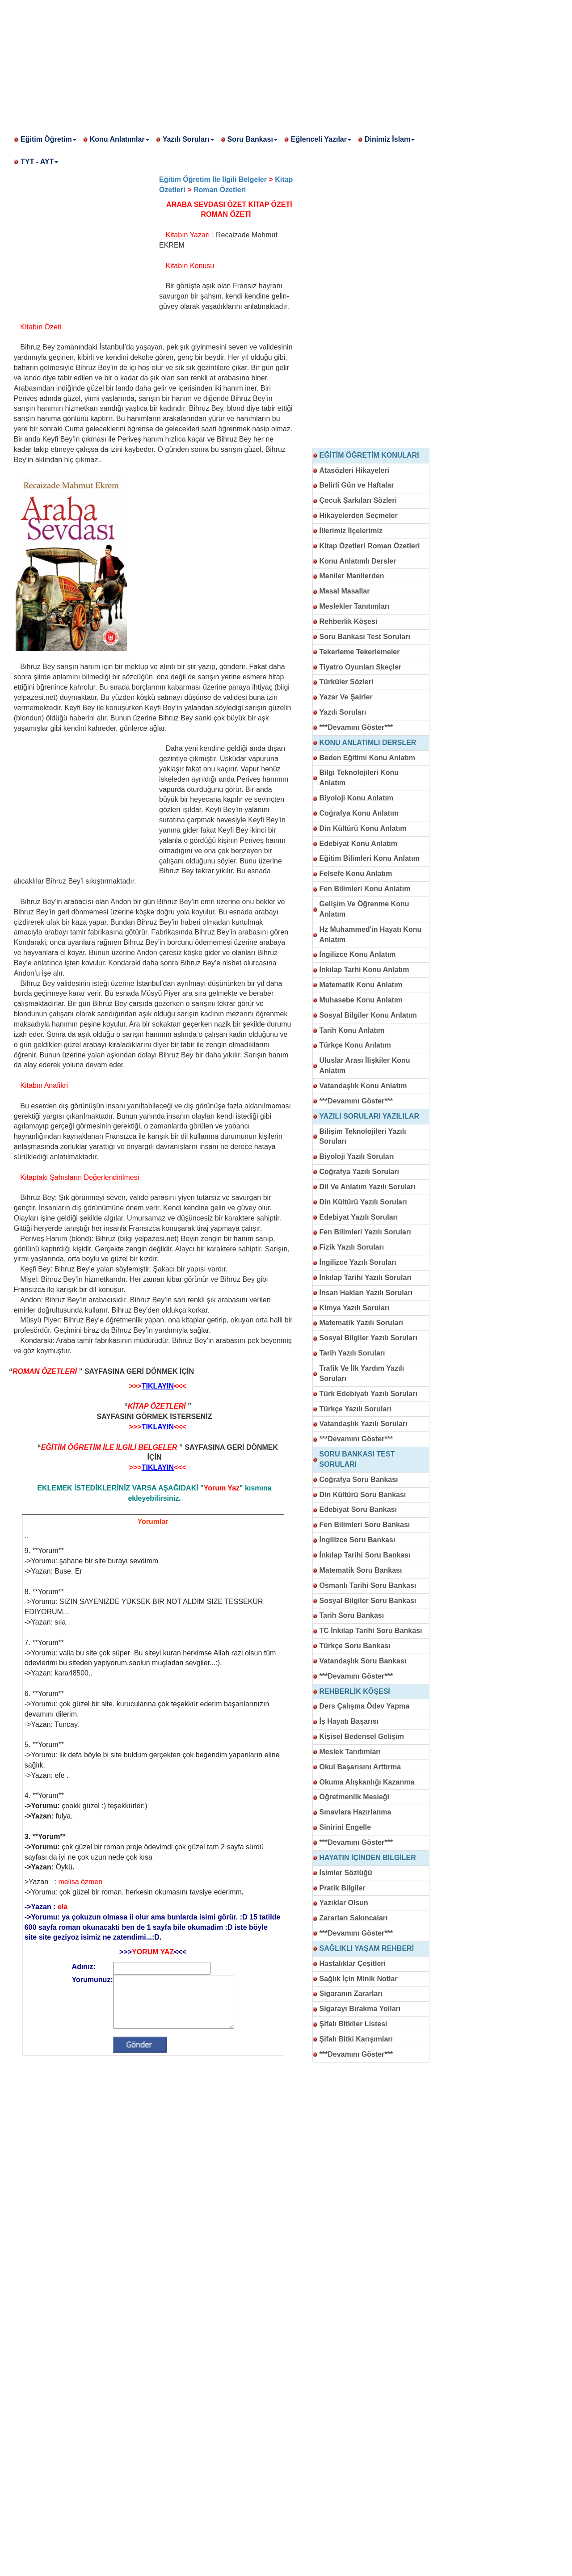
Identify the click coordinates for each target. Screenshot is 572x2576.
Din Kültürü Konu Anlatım (363, 828)
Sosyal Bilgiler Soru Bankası (368, 1600)
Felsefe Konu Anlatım (356, 873)
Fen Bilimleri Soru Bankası (365, 1524)
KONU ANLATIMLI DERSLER (368, 742)
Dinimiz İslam (390, 139)
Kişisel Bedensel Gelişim (362, 1736)
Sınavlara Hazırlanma (355, 1812)
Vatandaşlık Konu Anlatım (363, 1086)
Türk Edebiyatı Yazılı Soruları (368, 1393)
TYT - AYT (39, 161)
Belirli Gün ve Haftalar (357, 485)
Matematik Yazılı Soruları (361, 1322)
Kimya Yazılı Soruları (355, 1308)
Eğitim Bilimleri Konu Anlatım (370, 858)
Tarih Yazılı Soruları (352, 1353)
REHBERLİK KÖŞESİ (355, 1691)
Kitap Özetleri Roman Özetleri (370, 546)
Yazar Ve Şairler (346, 697)
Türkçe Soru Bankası (355, 1646)
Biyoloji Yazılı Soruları (357, 1156)
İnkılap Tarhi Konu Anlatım (364, 969)
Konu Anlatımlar (119, 139)
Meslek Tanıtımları (350, 1751)
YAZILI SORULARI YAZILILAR (369, 1116)
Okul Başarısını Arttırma (360, 1767)
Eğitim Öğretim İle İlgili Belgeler (213, 179)
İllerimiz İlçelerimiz (351, 531)
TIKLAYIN (158, 1386)
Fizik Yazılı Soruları (352, 1247)
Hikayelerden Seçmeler (359, 515)
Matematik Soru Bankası (361, 1570)
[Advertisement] (268, 62)
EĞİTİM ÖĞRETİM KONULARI (369, 455)
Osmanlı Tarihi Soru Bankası (368, 1585)
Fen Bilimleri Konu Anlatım (365, 888)
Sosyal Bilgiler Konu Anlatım (368, 1015)
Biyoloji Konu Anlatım (357, 798)
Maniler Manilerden (352, 576)
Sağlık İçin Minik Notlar (359, 1979)
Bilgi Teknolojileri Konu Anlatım (359, 778)
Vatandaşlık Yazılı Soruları (364, 1423)
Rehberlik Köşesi (349, 621)
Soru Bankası (252, 139)
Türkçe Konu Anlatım (355, 1045)
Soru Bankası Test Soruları (365, 636)
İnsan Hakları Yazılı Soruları (366, 1292)
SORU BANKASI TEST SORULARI (357, 1459)
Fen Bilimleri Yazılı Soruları (365, 1232)
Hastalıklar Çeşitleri (353, 1963)
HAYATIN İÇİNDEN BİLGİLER (368, 1857)
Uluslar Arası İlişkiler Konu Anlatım (365, 1065)
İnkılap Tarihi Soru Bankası (365, 1555)
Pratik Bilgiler (343, 1888)
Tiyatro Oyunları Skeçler (361, 667)
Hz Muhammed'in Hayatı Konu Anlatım (371, 934)
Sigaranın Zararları (351, 1993)
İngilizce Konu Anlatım (358, 954)
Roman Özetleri (219, 190)
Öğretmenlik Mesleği (355, 1797)
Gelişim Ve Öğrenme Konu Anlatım (364, 909)
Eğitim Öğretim (48, 139)
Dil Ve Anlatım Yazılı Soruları (368, 1187)
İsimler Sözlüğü (346, 1873)
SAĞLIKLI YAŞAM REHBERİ (367, 1948)
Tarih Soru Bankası (352, 1615)
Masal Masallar (345, 591)
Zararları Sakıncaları (354, 1918)
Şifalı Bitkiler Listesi (353, 2024)
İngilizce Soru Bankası (357, 1540)
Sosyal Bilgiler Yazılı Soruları (368, 1338)
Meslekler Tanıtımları (355, 606)
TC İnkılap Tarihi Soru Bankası (371, 1630)
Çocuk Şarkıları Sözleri (358, 500)
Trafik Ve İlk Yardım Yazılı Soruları (362, 1373)
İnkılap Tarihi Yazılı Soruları (366, 1277)
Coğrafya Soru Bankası (359, 1479)
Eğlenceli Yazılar (321, 139)
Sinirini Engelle (345, 1827)
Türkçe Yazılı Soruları (356, 1409)
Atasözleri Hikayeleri (355, 470)
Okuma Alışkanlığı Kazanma (367, 1782)
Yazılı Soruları (188, 139)
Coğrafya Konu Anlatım (359, 813)
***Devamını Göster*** (356, 727)
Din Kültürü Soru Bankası (363, 1494)
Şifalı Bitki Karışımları (356, 2039)
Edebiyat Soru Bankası (358, 1509)
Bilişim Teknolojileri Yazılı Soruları (363, 1136)
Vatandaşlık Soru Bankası (363, 1661)
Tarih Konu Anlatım (352, 1030)
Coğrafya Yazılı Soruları (359, 1171)
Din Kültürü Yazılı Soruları (363, 1202)
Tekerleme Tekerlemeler (360, 652)
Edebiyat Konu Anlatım (359, 843)
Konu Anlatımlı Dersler (358, 561)
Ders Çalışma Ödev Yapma (365, 1706)
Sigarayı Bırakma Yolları (360, 2008)
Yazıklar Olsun (344, 1903)
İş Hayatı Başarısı (349, 1721)
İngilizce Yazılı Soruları (358, 1262)
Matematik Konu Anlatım (361, 985)
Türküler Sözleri (347, 682)
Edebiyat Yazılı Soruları (359, 1217)
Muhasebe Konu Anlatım (361, 1000)
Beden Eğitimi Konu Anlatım (368, 758)
